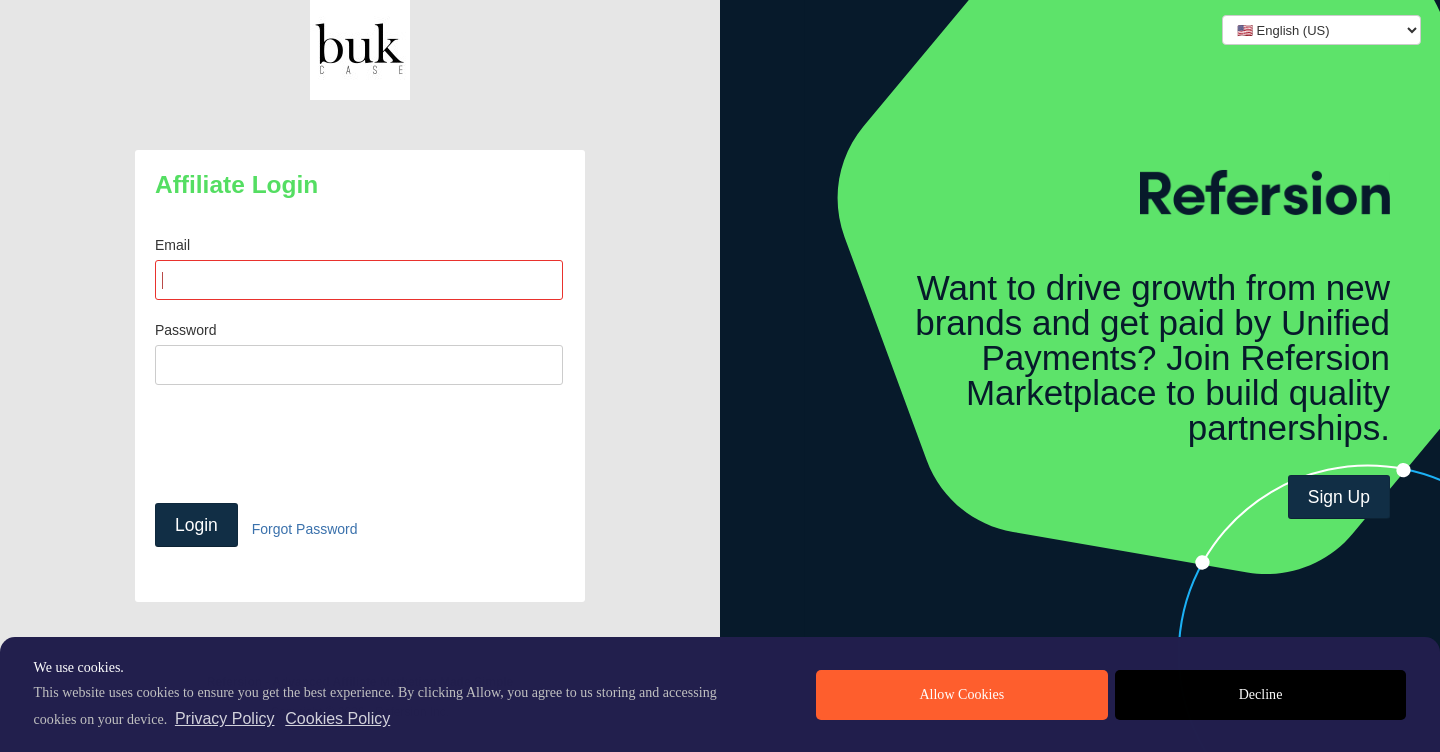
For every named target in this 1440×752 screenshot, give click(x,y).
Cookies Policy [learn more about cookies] (337, 718)
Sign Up (1339, 497)
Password (185, 330)
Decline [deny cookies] (1261, 694)
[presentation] (307, 444)
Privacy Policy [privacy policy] (225, 718)
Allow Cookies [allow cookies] (961, 694)
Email (172, 245)
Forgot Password (305, 529)
